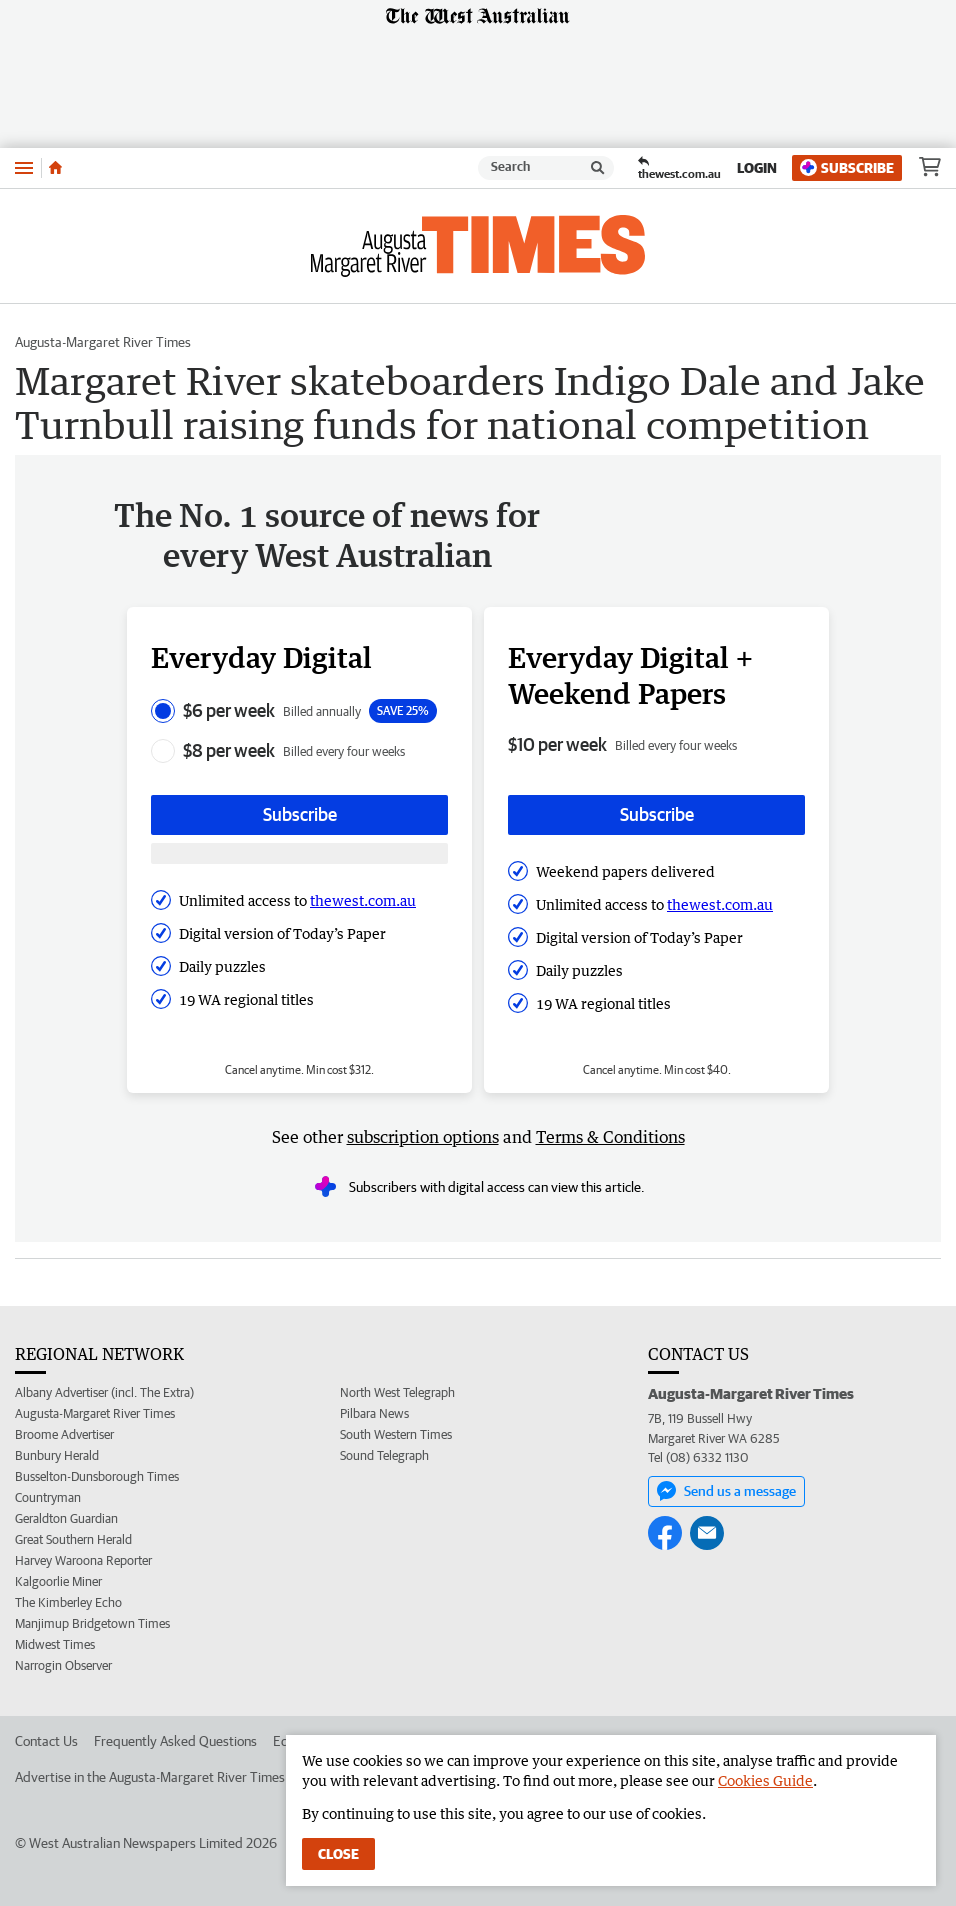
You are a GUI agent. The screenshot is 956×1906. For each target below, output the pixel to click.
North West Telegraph (397, 1392)
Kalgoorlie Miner (58, 1581)
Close (338, 1854)
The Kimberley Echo (68, 1602)
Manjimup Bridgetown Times (92, 1623)
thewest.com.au (363, 900)
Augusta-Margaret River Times (103, 342)
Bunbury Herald (57, 1455)
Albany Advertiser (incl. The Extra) (104, 1392)
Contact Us (46, 1741)
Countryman (48, 1497)
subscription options (423, 1137)
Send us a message (726, 1491)
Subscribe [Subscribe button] (300, 814)
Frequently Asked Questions (175, 1741)
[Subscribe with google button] (299, 853)
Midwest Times (55, 1644)
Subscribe (847, 167)
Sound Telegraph (384, 1455)
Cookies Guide (765, 1780)
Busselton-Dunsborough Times (97, 1476)
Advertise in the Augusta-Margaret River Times (150, 1777)
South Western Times (396, 1434)
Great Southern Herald (73, 1539)
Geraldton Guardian (66, 1518)
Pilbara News (374, 1413)
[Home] (55, 168)
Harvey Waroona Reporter (83, 1560)
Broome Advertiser (64, 1434)
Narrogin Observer (63, 1665)
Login (757, 168)
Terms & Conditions (610, 1137)
